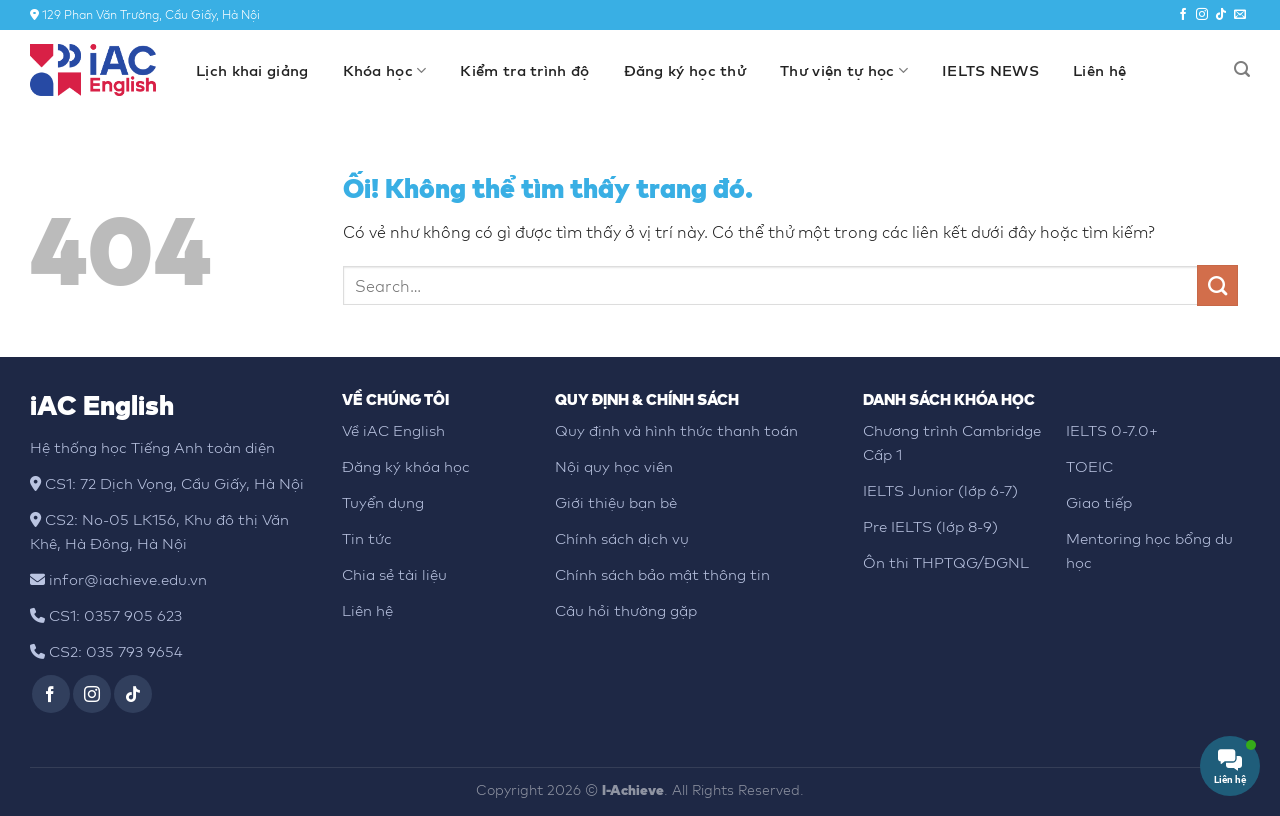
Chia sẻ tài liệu (394, 574)
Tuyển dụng (383, 502)
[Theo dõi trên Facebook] (1183, 15)
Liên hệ (1099, 70)
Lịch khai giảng (252, 70)
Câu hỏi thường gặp (626, 610)
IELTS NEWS (990, 70)
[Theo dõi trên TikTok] (1221, 15)
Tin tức (367, 538)
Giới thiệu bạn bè (616, 502)
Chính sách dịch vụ (622, 538)
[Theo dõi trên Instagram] (1202, 15)
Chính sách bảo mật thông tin (662, 574)
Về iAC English (393, 430)
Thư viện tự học (844, 71)
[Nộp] (1217, 285)
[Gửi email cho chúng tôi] (1240, 15)
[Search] (1242, 69)
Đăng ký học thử (685, 70)
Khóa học (385, 71)
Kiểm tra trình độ (524, 70)
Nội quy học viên (614, 466)
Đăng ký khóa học (406, 466)
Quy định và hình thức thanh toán (676, 430)
